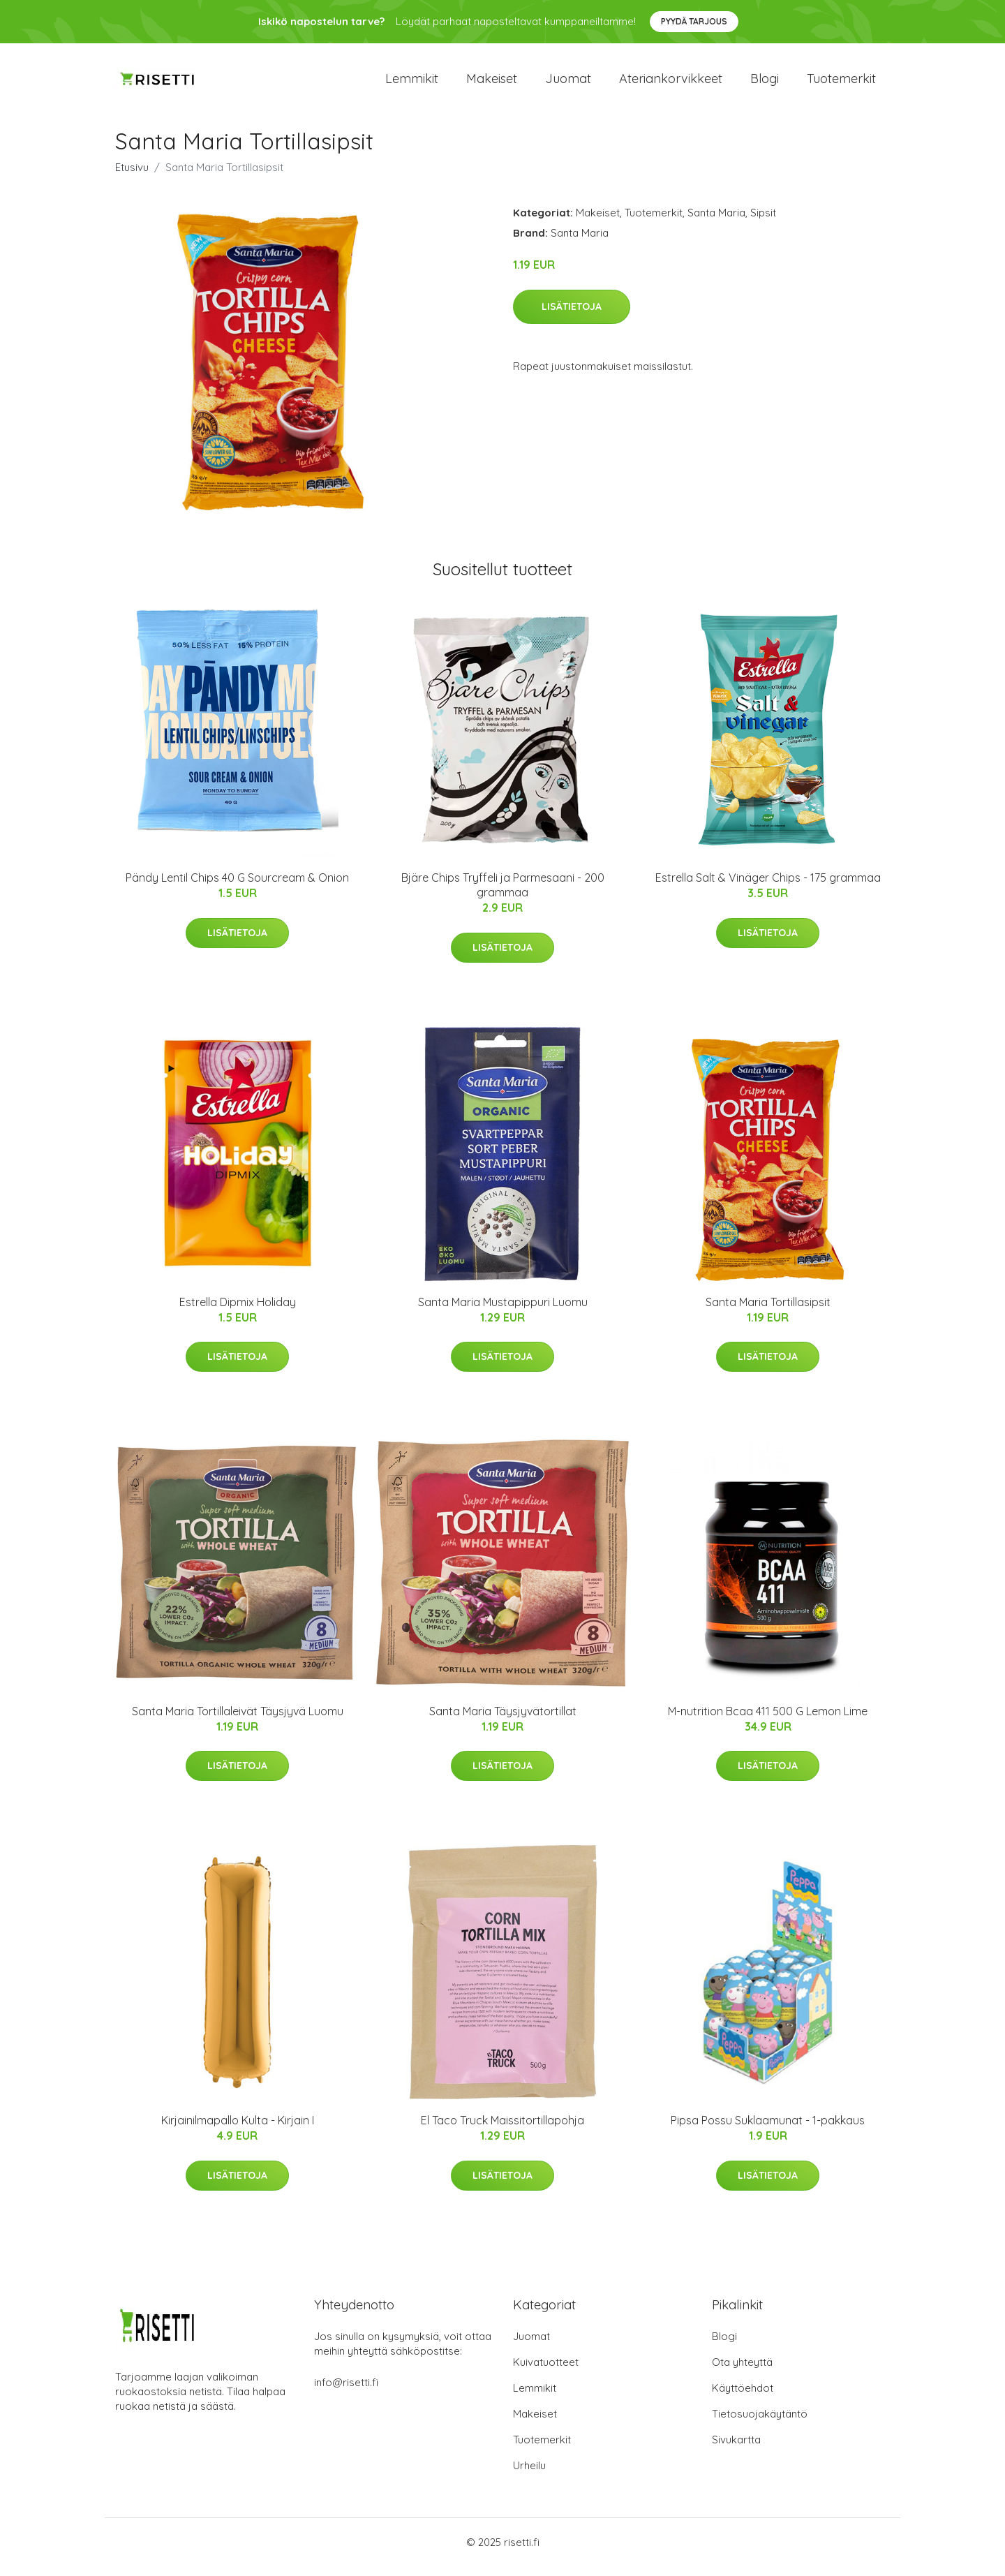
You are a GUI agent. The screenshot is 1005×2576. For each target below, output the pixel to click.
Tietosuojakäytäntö (759, 2423)
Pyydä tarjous (694, 21)
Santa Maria (716, 222)
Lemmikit (411, 83)
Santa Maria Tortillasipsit (768, 1312)
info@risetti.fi (346, 2392)
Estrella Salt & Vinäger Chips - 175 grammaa (768, 887)
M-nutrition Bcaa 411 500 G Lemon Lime (768, 1721)
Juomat (568, 83)
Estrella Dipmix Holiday (237, 1312)
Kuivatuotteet (546, 2371)
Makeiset (491, 83)
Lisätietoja (572, 316)
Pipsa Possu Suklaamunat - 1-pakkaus (768, 2130)
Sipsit (763, 222)
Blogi (764, 83)
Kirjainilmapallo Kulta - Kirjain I (237, 2130)
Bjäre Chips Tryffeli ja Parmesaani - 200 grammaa (502, 894)
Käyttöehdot (742, 2397)
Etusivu (132, 177)
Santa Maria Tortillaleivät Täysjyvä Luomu (237, 1721)
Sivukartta (736, 2449)
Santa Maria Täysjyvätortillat (502, 1721)
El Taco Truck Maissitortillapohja (502, 2130)
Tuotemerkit (841, 83)
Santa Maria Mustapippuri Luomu (503, 1312)
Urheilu (529, 2475)
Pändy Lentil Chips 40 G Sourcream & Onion (237, 887)
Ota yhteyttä (742, 2371)
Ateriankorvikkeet (670, 83)
